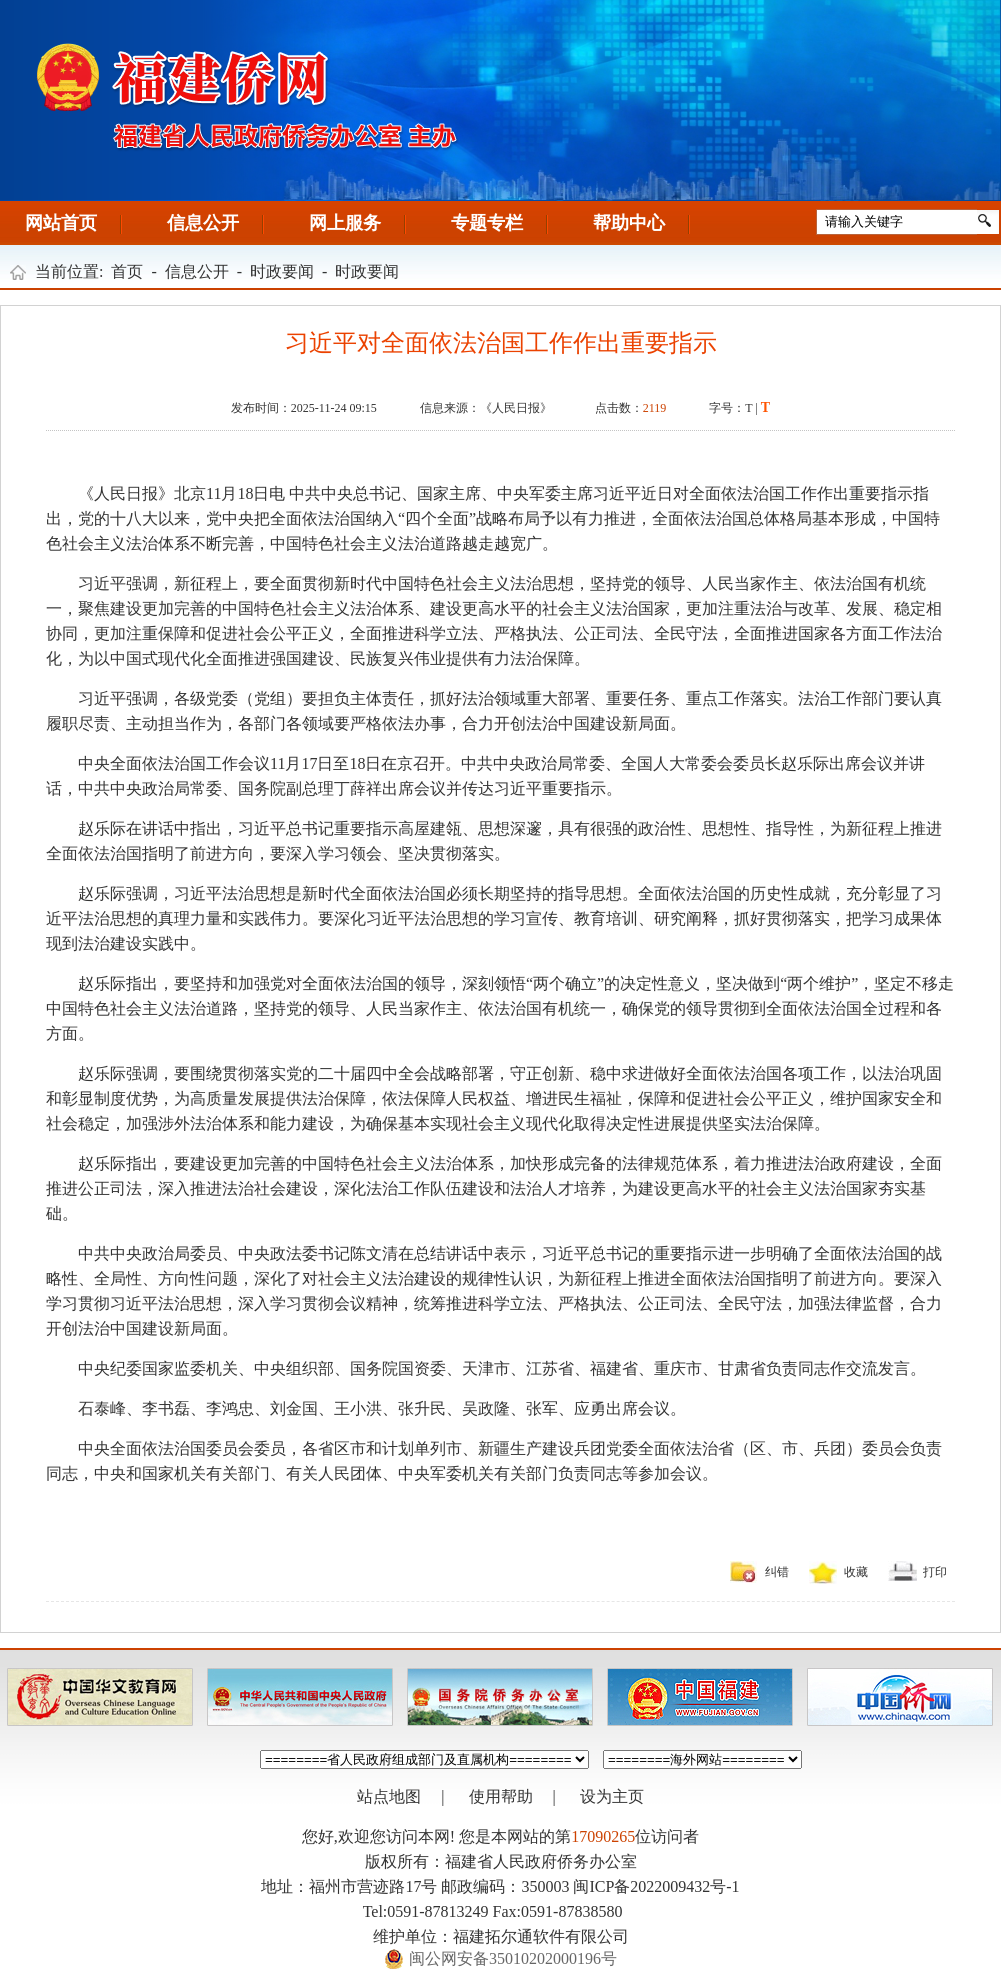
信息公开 (203, 223)
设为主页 (612, 1796)
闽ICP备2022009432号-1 (656, 1886)
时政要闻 (282, 271)
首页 (127, 271)
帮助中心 (629, 223)
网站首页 (61, 223)
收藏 (856, 1572)
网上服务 (345, 223)
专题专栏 (487, 223)
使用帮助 (501, 1796)
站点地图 (389, 1796)
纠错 (777, 1572)
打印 (935, 1572)
